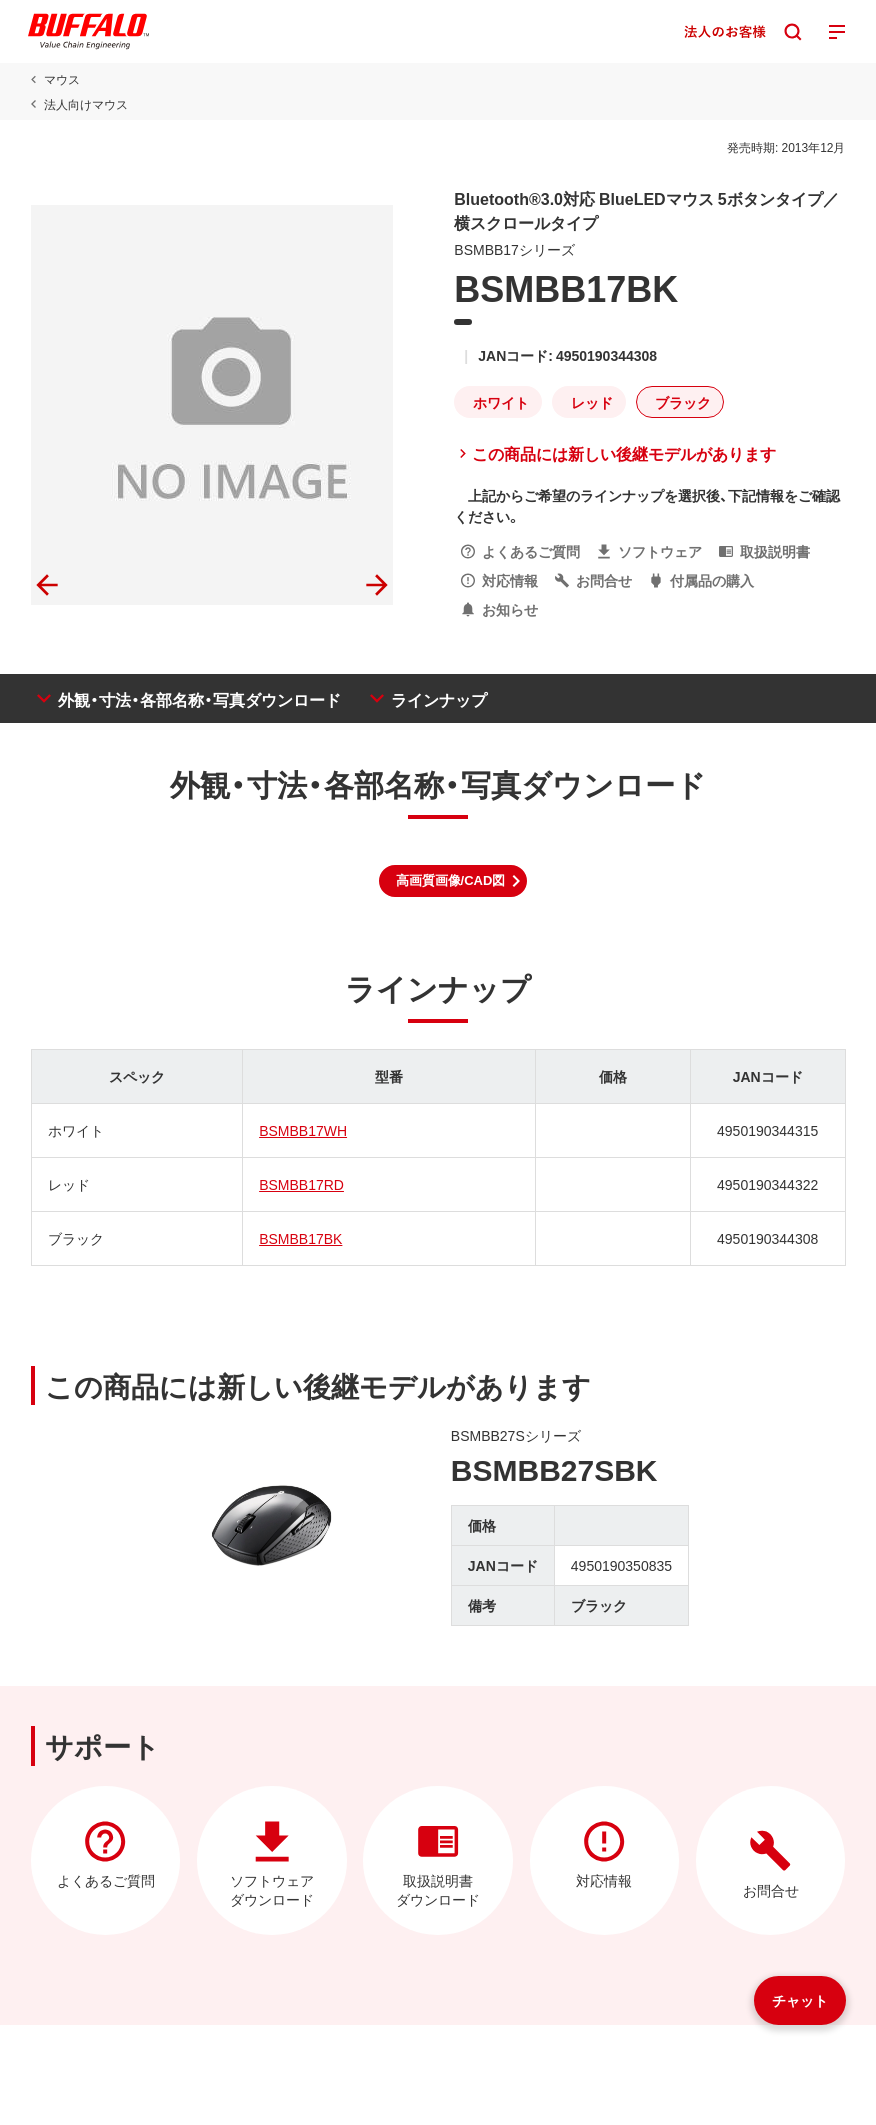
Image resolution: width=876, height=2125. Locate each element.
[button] (453, 881)
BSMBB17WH (303, 1130)
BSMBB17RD (301, 1184)
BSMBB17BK (300, 1238)
